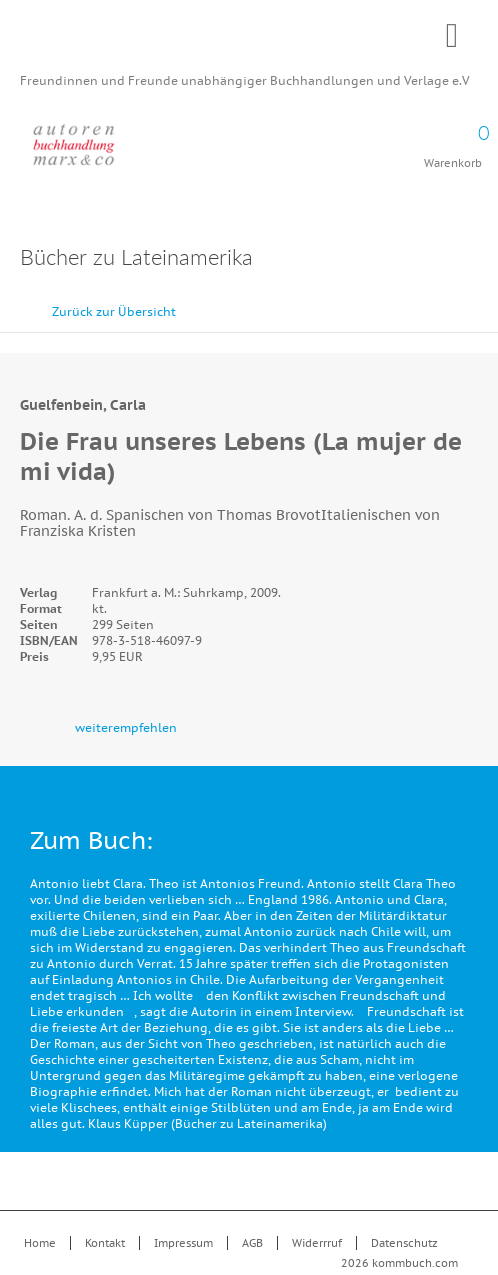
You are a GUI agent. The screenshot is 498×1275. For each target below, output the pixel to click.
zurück (433, 302)
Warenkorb (453, 140)
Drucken (467, 259)
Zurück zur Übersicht (114, 311)
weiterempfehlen (126, 727)
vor (478, 302)
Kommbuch (249, 42)
